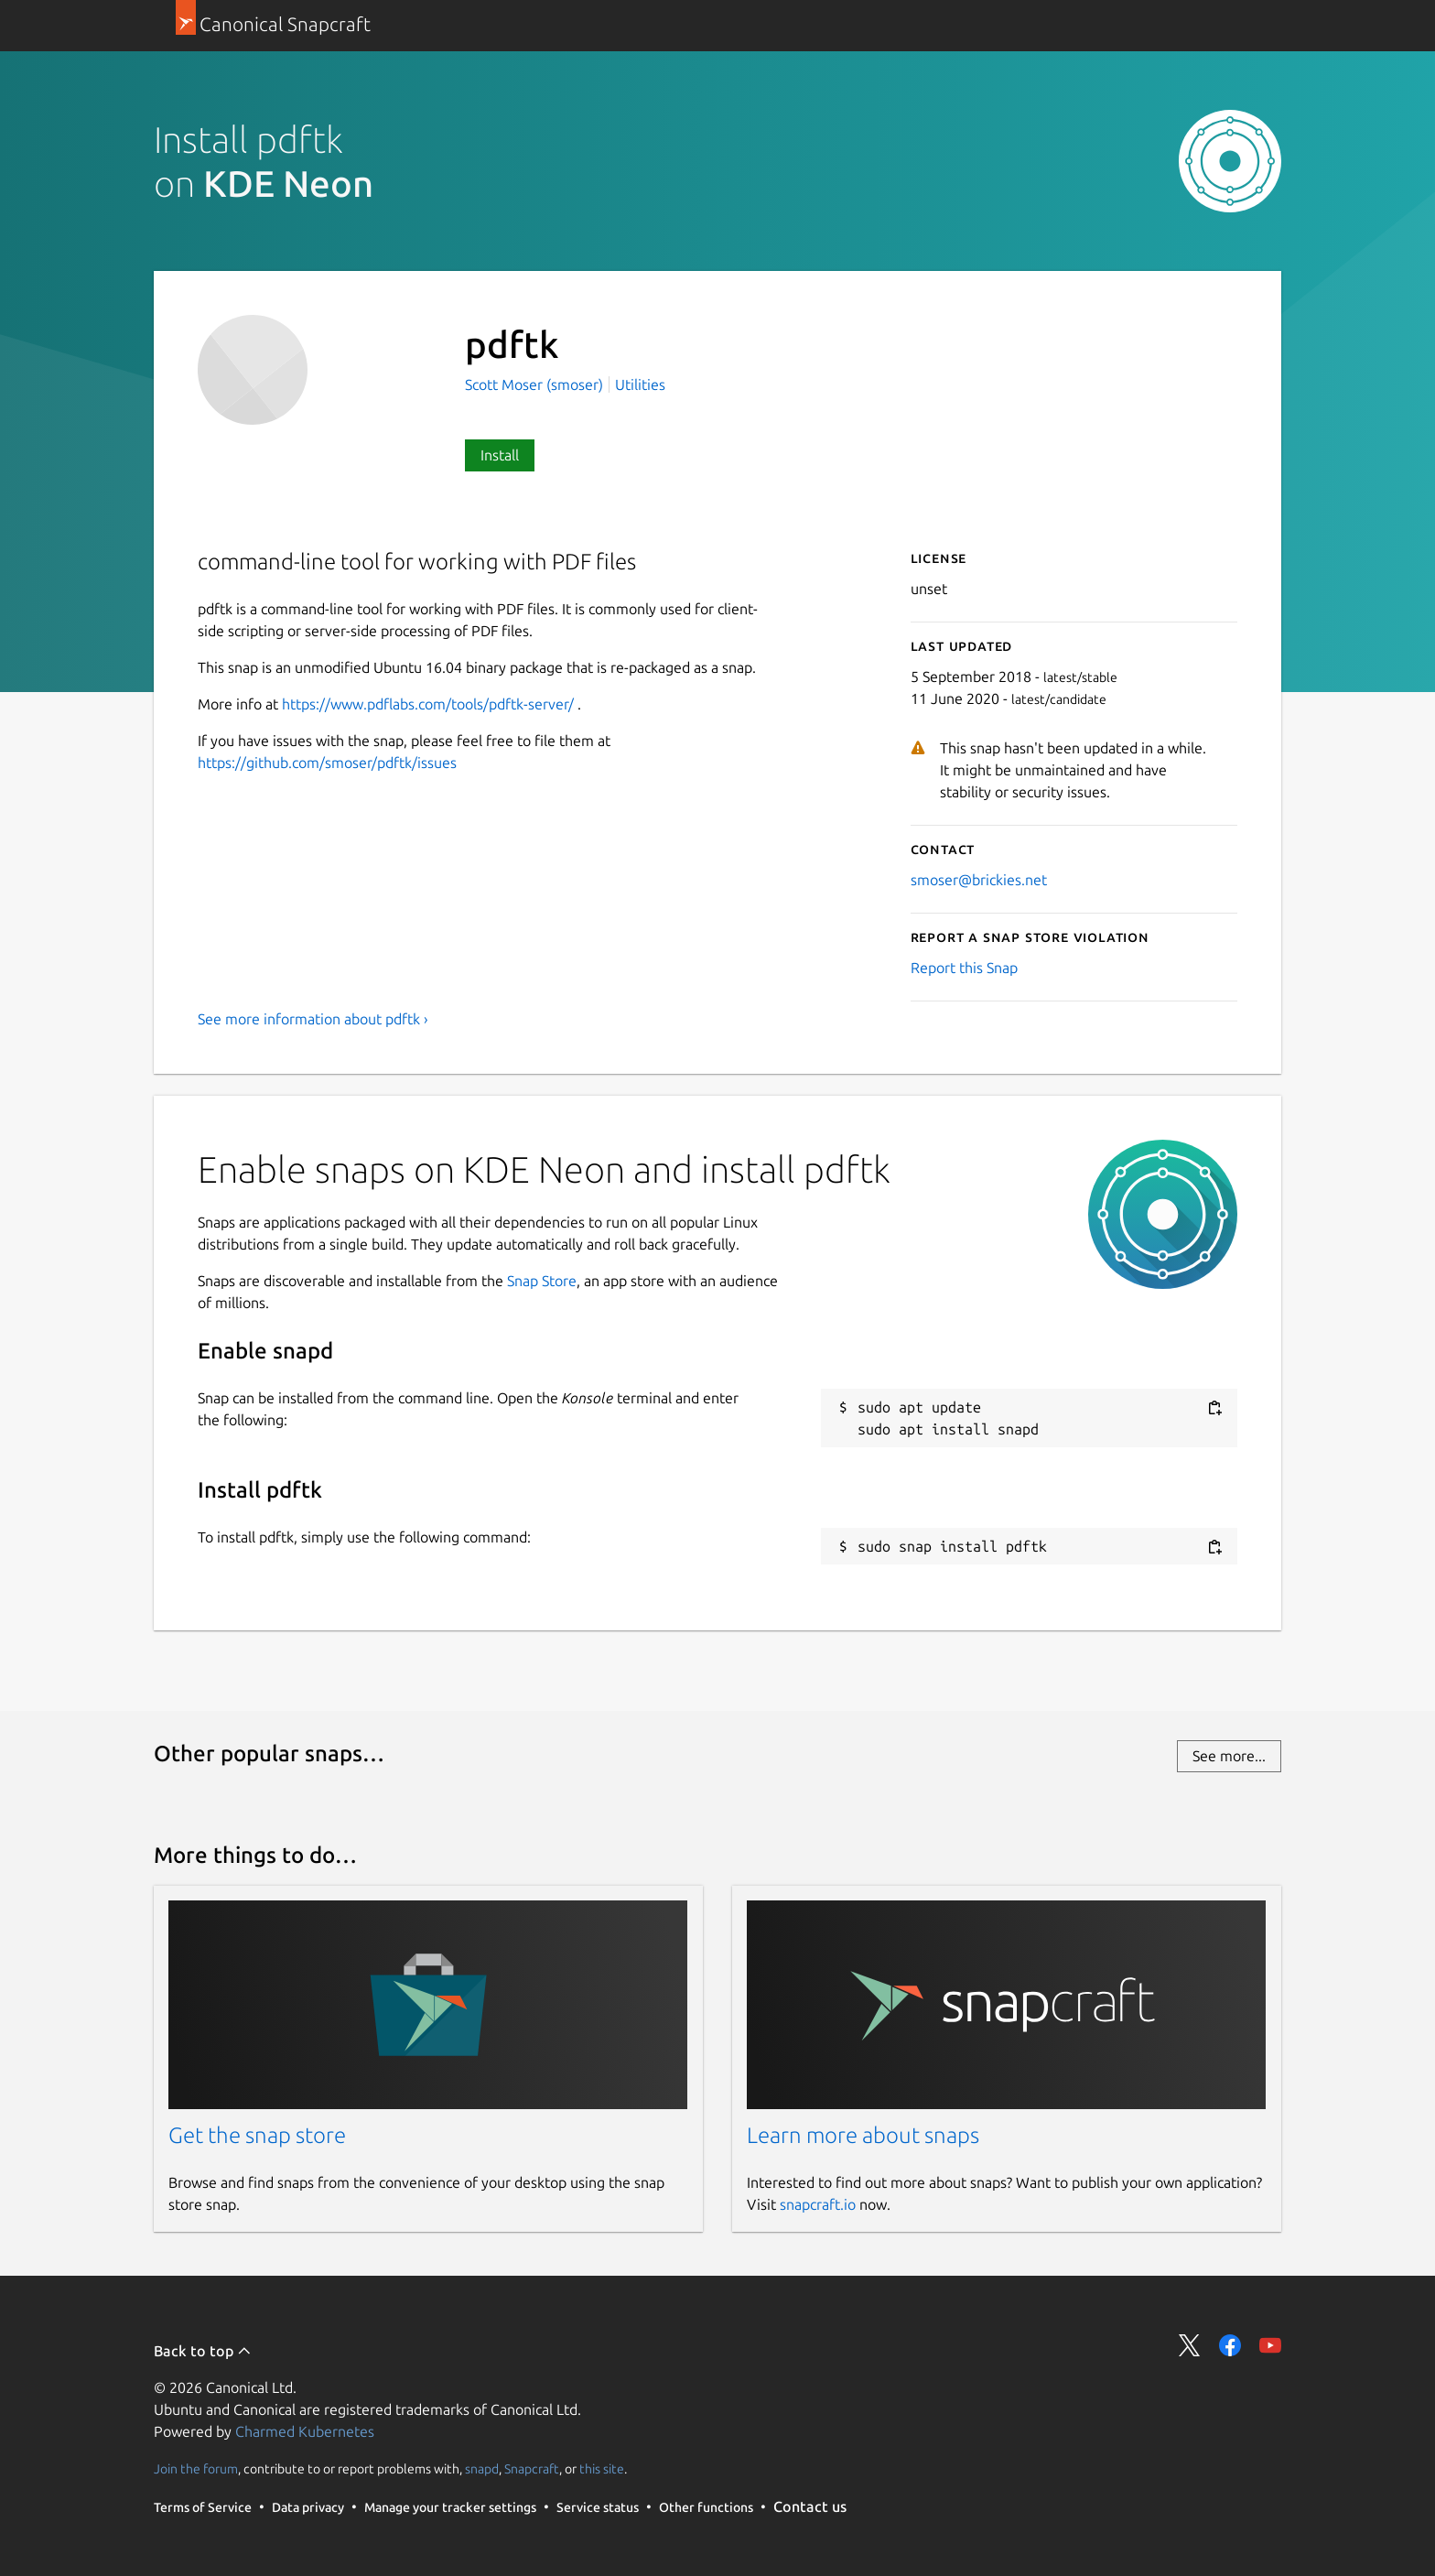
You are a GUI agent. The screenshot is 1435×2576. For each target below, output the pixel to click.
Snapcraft (531, 2469)
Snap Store (542, 1280)
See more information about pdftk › (313, 1019)
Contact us (810, 2506)
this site (601, 2469)
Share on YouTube (1270, 2345)
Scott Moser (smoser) (536, 384)
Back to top (203, 2351)
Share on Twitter (1190, 2345)
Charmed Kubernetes (304, 2431)
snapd (482, 2469)
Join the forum (196, 2469)
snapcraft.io (818, 2204)
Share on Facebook (1230, 2345)
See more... (1229, 1756)
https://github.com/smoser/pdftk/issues (327, 762)
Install (499, 455)
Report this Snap (964, 967)
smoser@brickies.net (979, 879)
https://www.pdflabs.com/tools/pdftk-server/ (428, 704)
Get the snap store (257, 2135)
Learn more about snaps (863, 2135)
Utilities (640, 384)
